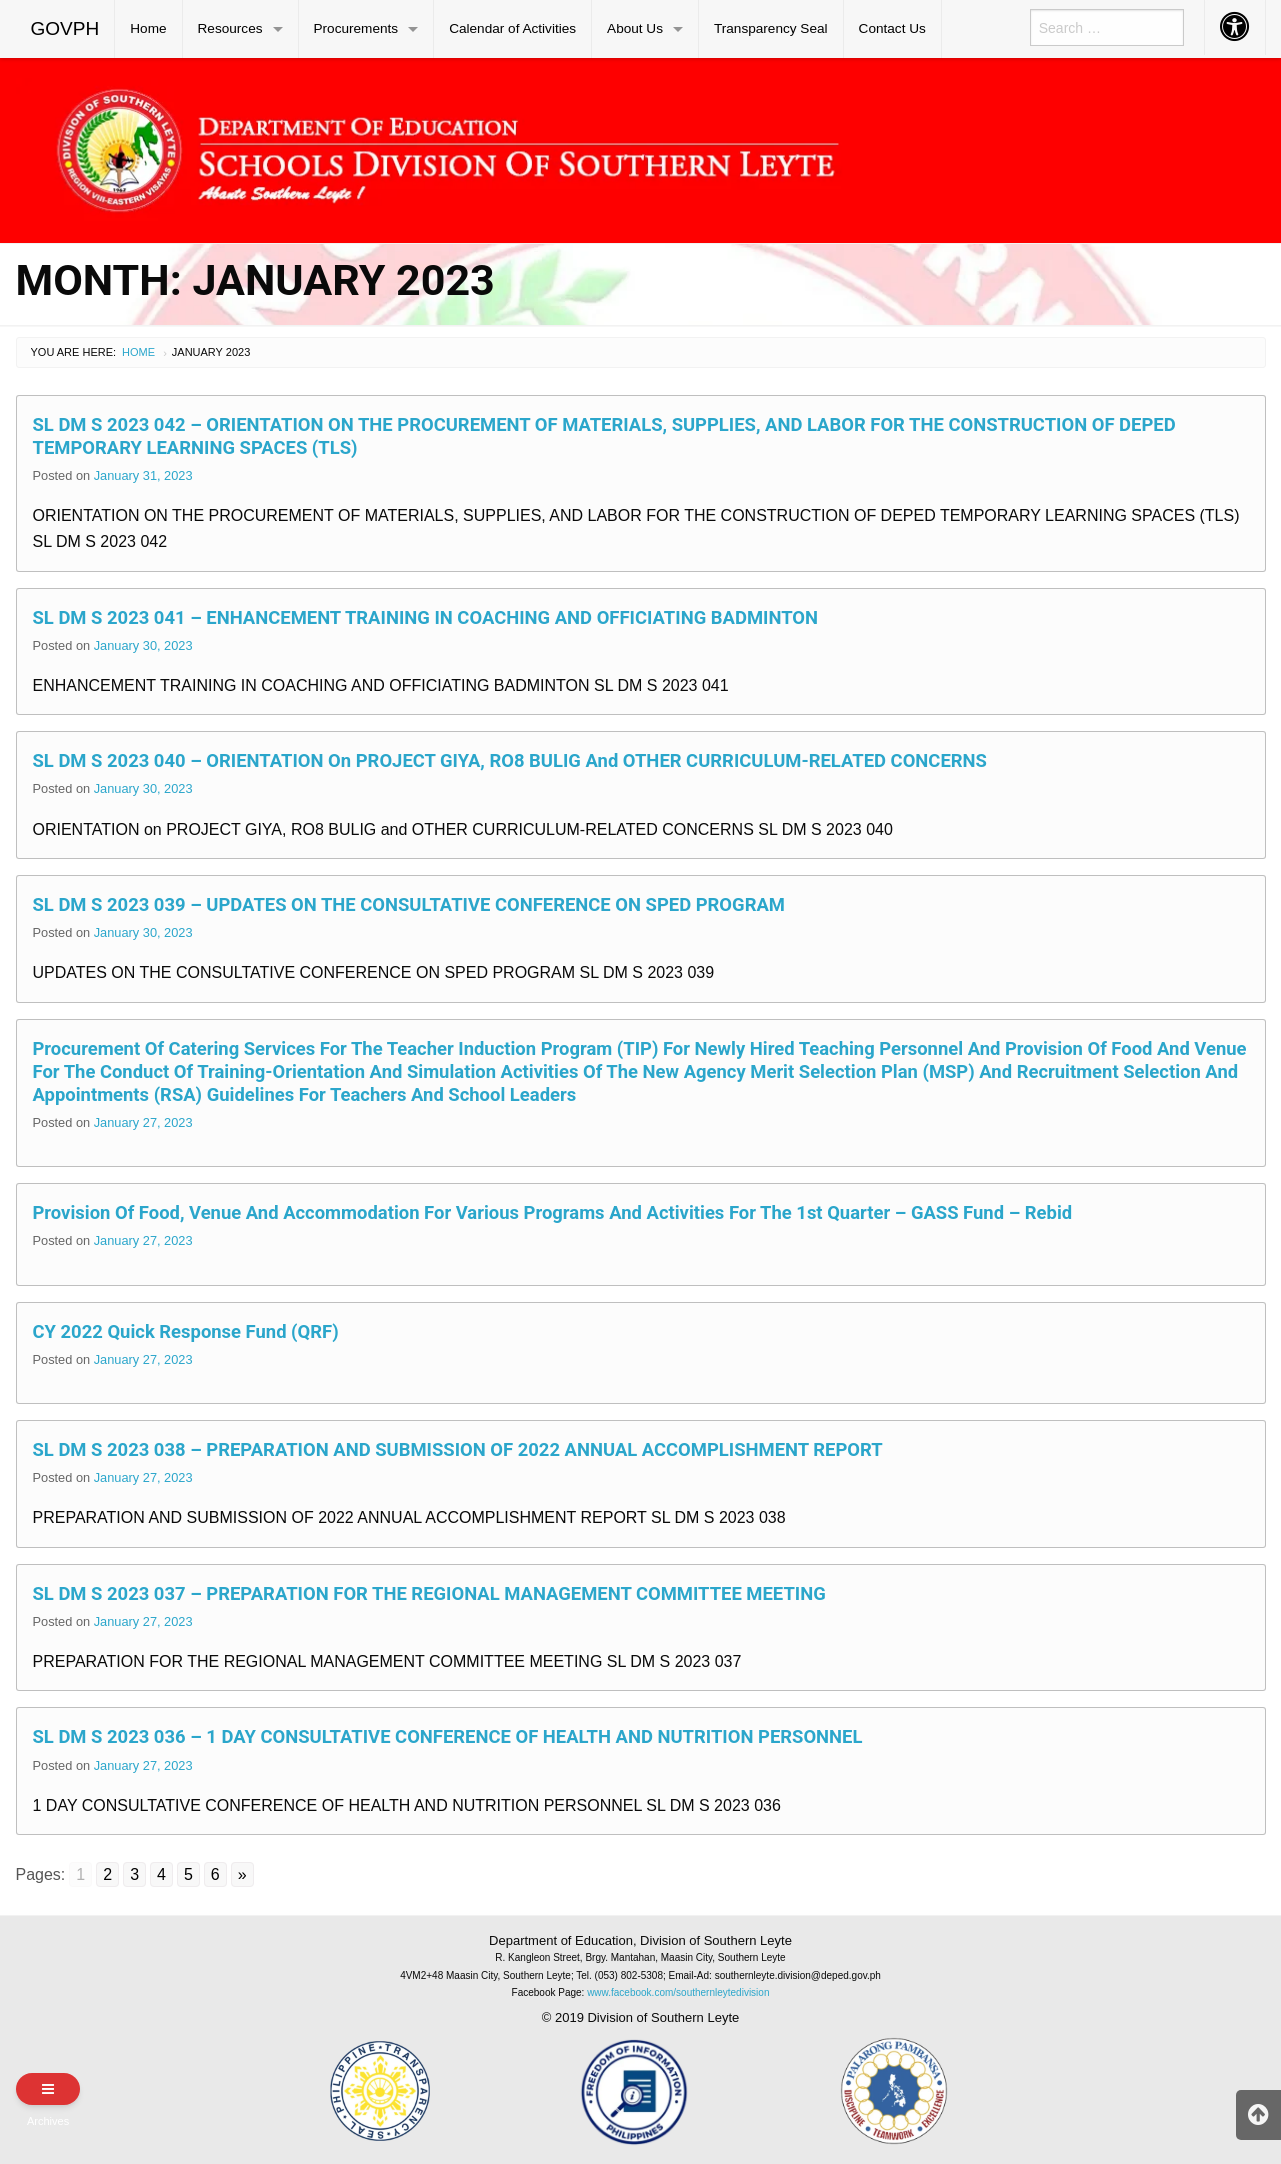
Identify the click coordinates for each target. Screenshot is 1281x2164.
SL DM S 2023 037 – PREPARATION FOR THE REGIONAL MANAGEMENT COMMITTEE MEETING (429, 1593)
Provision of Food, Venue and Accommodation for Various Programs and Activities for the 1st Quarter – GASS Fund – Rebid (553, 1212)
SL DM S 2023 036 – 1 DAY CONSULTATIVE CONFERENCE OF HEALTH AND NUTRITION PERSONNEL (448, 1736)
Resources (230, 28)
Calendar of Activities (512, 28)
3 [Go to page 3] (134, 1874)
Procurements (356, 28)
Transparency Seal (771, 28)
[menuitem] (66, 29)
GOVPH (65, 28)
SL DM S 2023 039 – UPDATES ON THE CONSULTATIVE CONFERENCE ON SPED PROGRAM (409, 904)
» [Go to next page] (242, 1874)
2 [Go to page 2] (107, 1874)
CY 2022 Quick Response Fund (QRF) (186, 1331)
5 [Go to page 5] (188, 1874)
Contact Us (892, 28)
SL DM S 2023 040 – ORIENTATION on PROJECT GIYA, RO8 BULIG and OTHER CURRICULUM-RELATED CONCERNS (510, 760)
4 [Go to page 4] (161, 1874)
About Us (635, 28)
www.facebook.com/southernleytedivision (678, 1992)
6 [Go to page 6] (215, 1874)
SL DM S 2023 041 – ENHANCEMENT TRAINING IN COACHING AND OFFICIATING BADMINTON (426, 617)
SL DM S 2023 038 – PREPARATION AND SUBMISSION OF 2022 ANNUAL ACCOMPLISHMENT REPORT (458, 1449)
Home (148, 28)
